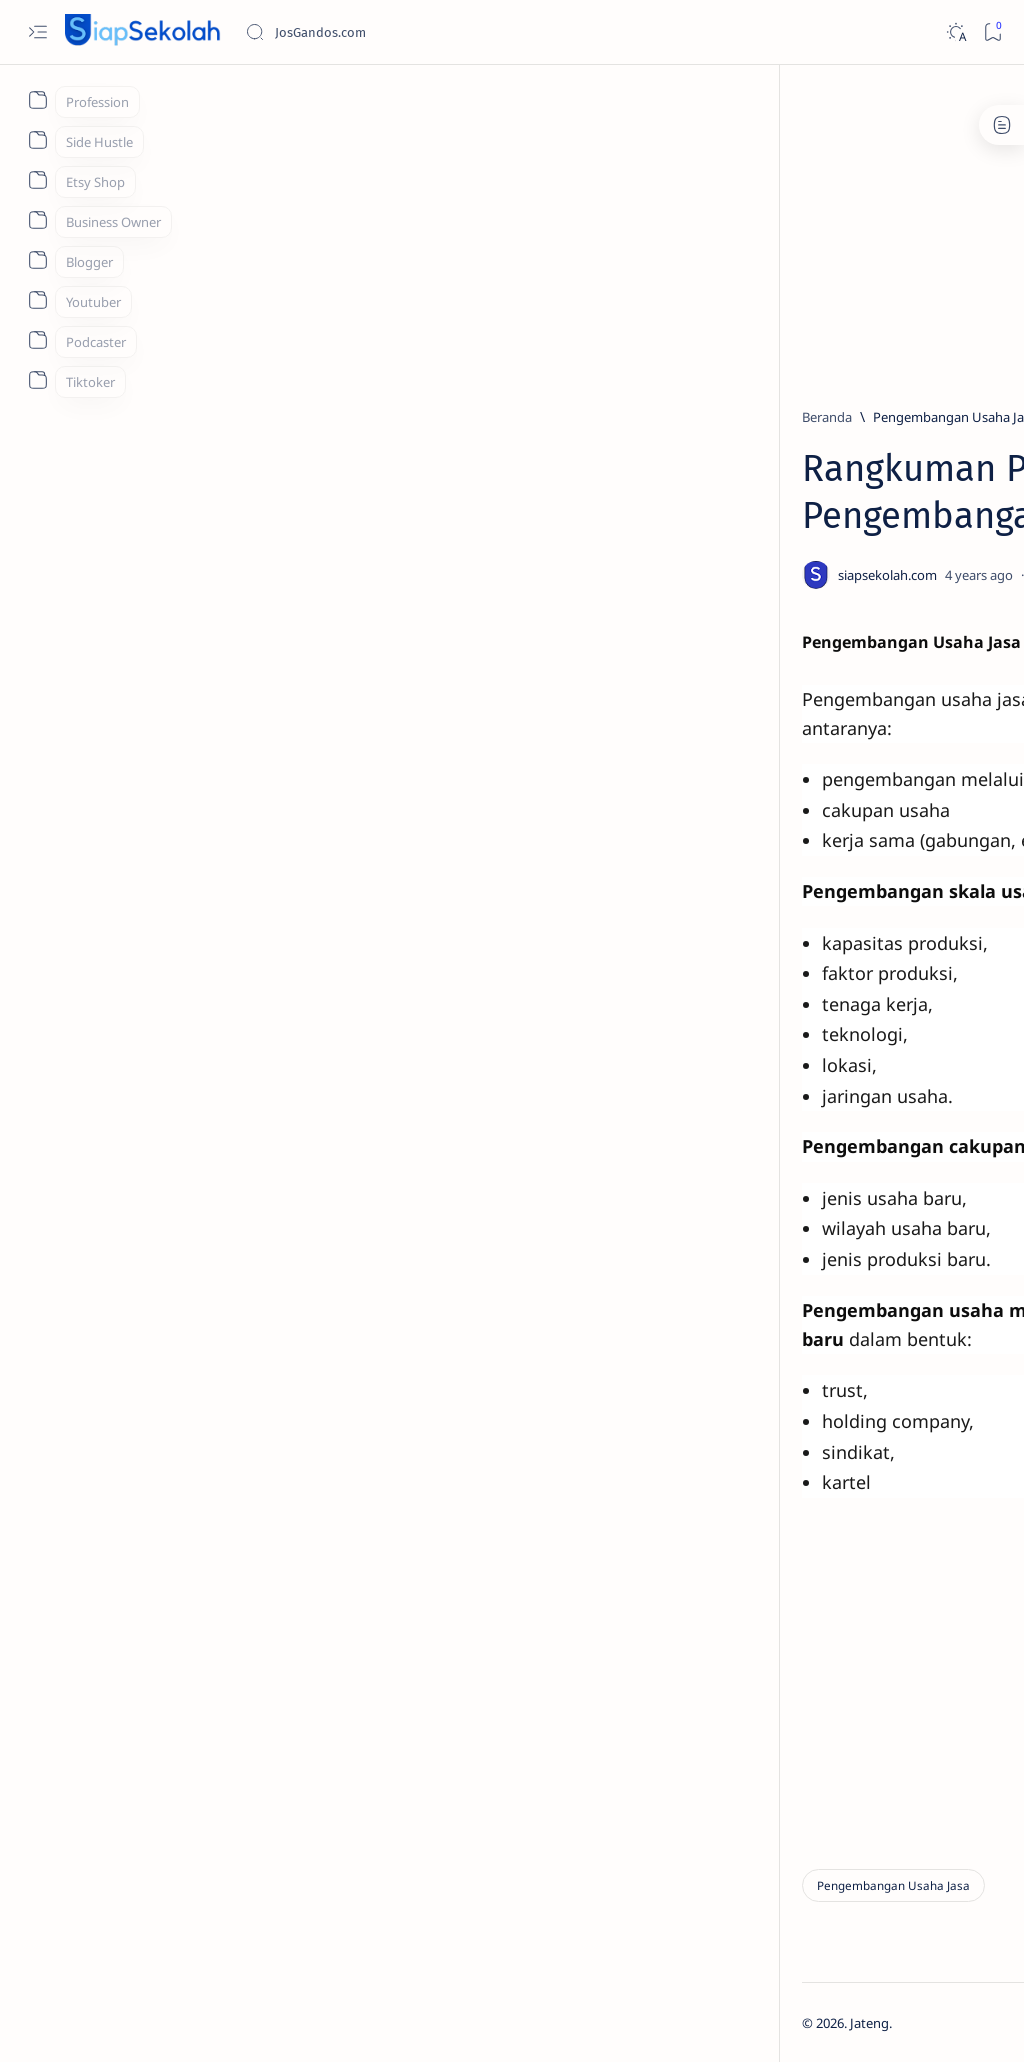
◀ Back (360, 1683)
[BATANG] (804, 1279)
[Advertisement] (549, 227)
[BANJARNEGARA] (804, 1229)
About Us (966, 1782)
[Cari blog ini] (395, 32)
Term (757, 1782)
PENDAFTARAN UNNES (853, 1116)
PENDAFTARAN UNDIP (852, 761)
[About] (37, 100)
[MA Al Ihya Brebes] (804, 1329)
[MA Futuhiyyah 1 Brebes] (804, 1379)
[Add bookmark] (612, 575)
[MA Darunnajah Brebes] (939, 1329)
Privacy (897, 1782)
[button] (903, 2022)
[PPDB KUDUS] (870, 1001)
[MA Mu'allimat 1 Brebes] (939, 1379)
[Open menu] (37, 32)
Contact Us (824, 1782)
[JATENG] (939, 1279)
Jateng (164, 2023)
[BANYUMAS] (866, 914)
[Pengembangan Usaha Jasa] (250, 417)
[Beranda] (122, 417)
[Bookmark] (992, 32)
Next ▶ (440, 1683)
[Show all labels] (809, 1426)
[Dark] (955, 32)
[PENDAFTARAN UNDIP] (884, 734)
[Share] (668, 575)
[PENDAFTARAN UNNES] (885, 1089)
